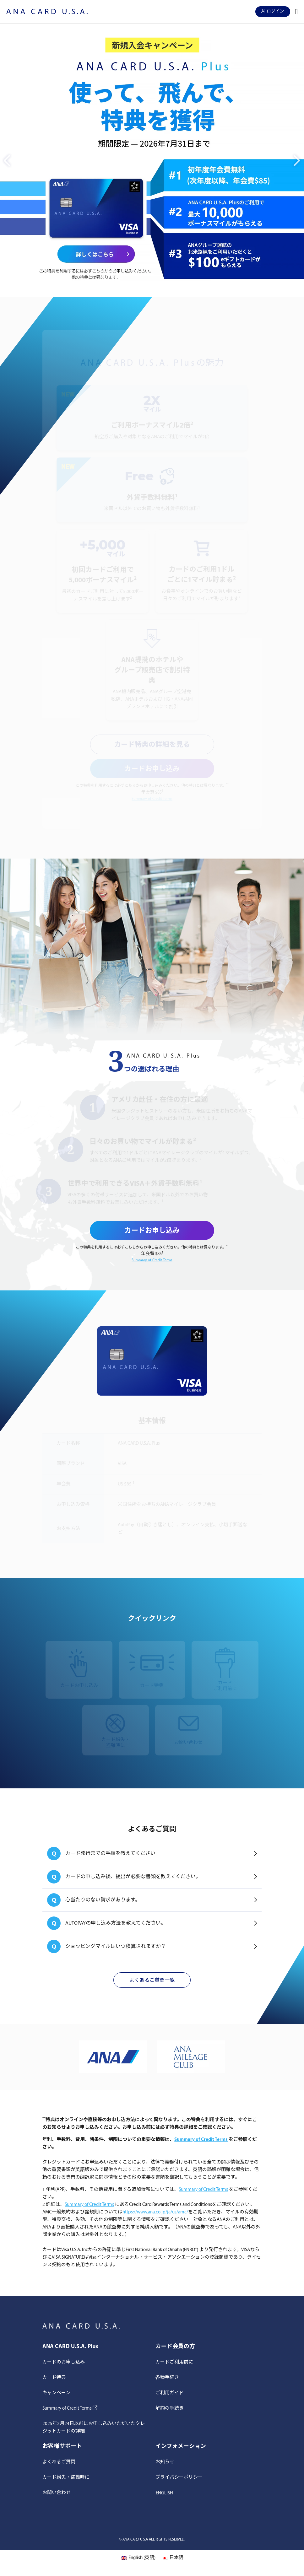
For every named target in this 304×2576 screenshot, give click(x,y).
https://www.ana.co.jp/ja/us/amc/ (155, 2212)
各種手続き (167, 2377)
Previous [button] (6, 156)
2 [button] (156, 288)
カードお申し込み (152, 769)
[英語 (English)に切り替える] (138, 2558)
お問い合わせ (56, 2493)
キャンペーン (56, 2393)
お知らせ (164, 2462)
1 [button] (148, 288)
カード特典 (54, 2377)
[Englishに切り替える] (164, 2493)
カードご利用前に (174, 2362)
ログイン (272, 11)
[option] (152, 160)
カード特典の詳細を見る (152, 745)
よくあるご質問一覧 (152, 1980)
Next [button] (294, 156)
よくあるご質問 (58, 2462)
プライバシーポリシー (179, 2477)
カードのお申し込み (63, 2362)
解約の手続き (169, 2408)
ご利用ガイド (169, 2393)
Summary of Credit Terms (152, 799)
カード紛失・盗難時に (66, 2477)
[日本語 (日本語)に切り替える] (173, 2558)
